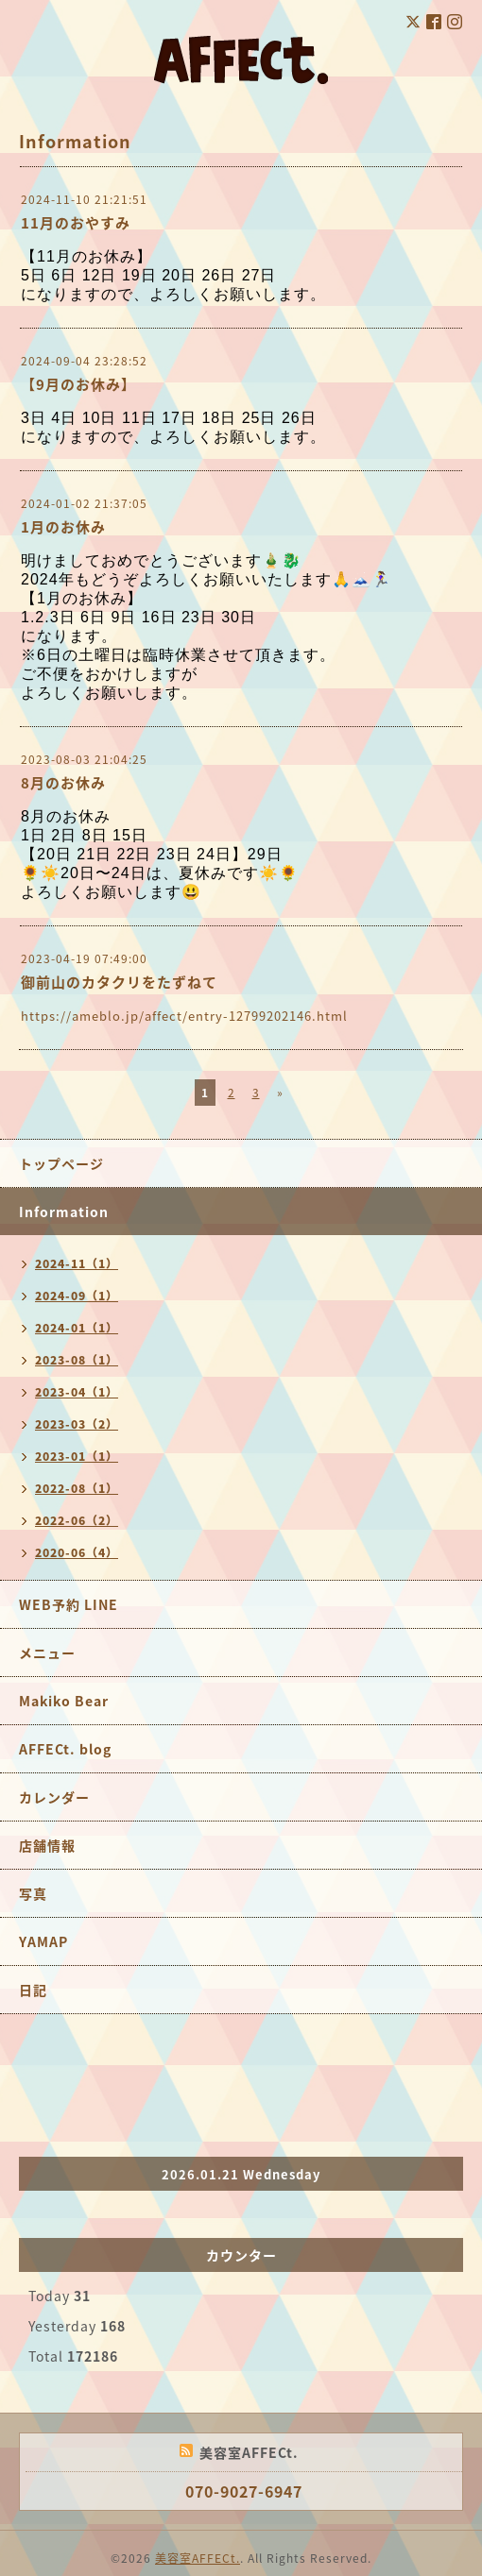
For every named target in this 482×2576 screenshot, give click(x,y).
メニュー (47, 1652)
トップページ (61, 1163)
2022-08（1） (76, 1488)
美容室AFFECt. (197, 2558)
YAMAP (43, 1941)
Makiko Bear (64, 1700)
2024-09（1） (76, 1295)
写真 (33, 1893)
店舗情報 (47, 1845)
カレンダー (54, 1797)
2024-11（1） (76, 1263)
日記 (33, 1989)
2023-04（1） (76, 1391)
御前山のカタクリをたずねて (119, 982)
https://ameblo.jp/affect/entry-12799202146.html (184, 1016)
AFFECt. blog (65, 1748)
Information (64, 1211)
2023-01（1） (76, 1456)
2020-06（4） (76, 1552)
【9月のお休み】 (78, 384)
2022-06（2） (76, 1520)
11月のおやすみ (75, 222)
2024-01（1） (76, 1327)
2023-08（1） (76, 1359)
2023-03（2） (76, 1423)
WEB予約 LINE (68, 1604)
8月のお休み (63, 782)
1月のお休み (63, 527)
